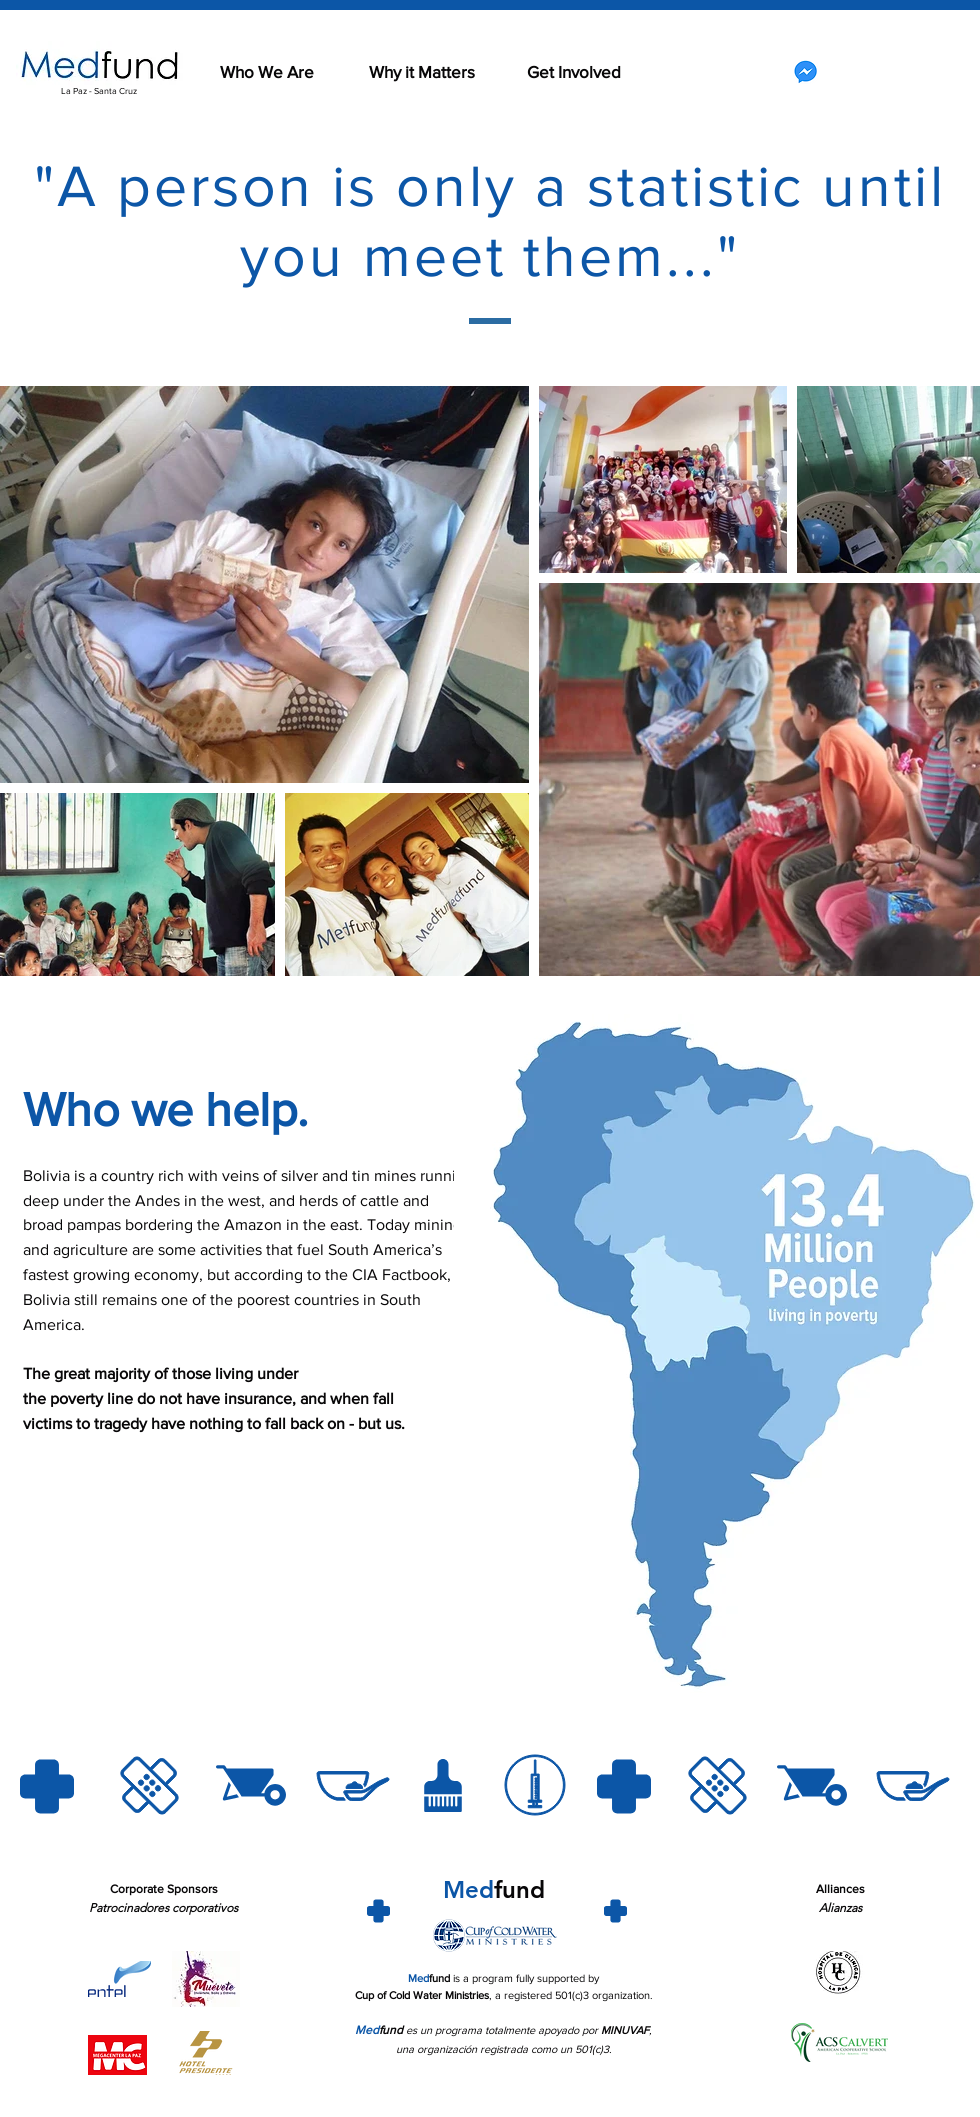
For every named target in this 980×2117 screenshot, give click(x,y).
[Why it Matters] (422, 72)
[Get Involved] (574, 72)
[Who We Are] (267, 72)
